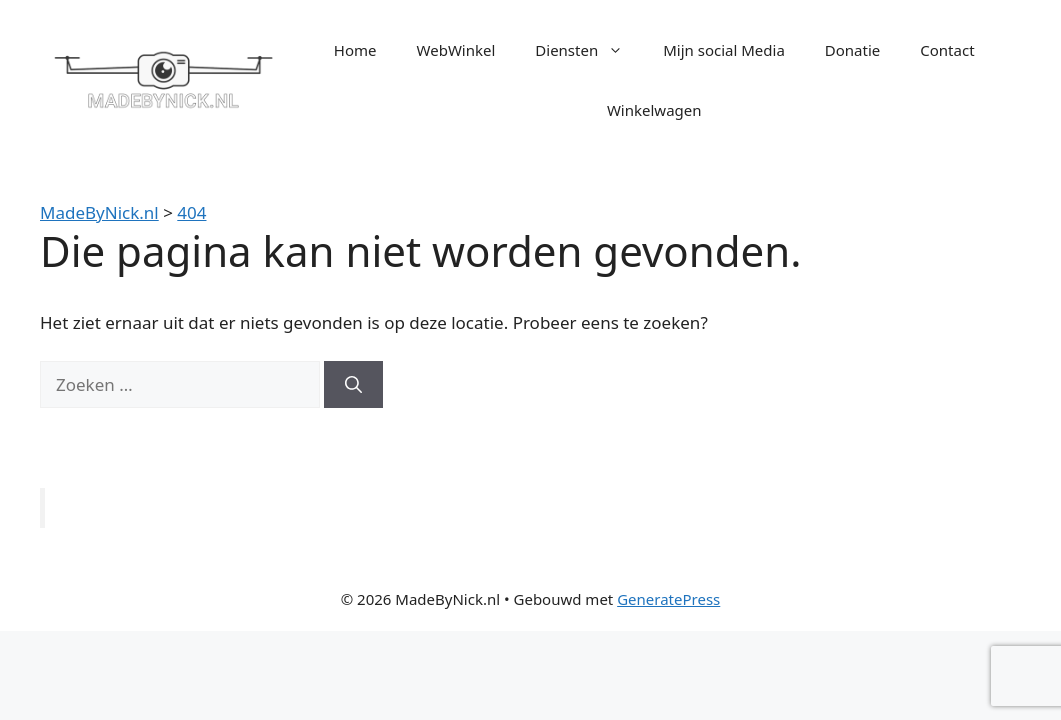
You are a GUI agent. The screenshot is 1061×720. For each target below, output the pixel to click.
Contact (947, 50)
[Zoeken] (353, 385)
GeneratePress (668, 599)
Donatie (852, 50)
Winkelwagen (654, 110)
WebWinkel (456, 50)
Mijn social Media (724, 50)
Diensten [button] (589, 50)
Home (355, 50)
